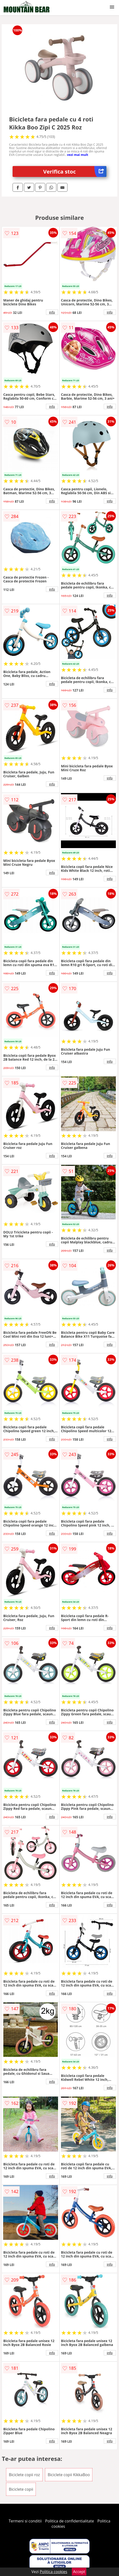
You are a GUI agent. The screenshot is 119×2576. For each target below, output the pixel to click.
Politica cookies (53, 2571)
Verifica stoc (74, 171)
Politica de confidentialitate (69, 2521)
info (52, 312)
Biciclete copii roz (24, 2474)
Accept (79, 2571)
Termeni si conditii (25, 2521)
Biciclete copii (21, 2489)
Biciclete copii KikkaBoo (69, 2474)
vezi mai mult (77, 154)
